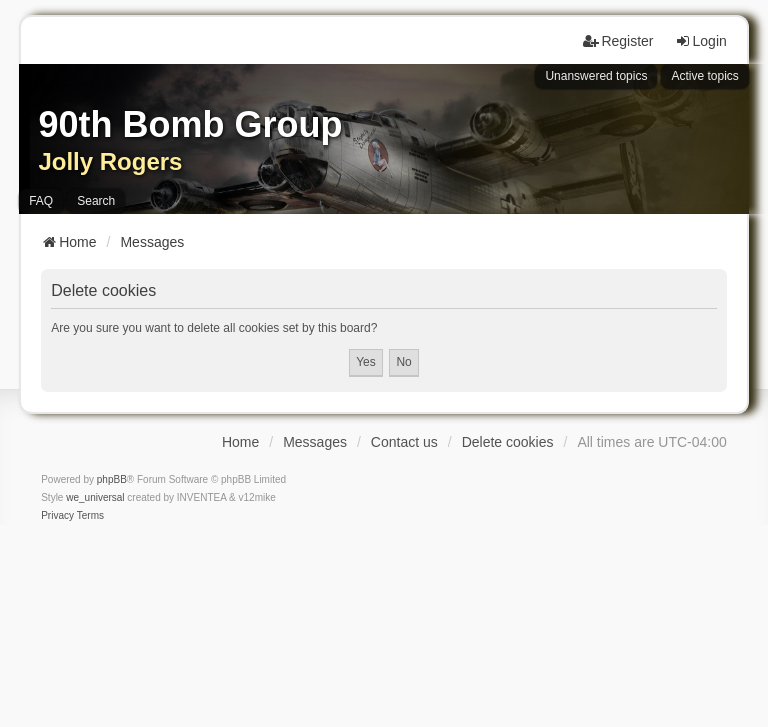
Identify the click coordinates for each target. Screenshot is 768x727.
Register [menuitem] (618, 41)
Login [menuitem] (701, 41)
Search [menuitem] (96, 201)
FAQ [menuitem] (41, 201)
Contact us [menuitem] (404, 442)
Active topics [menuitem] (704, 76)
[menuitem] (57, 516)
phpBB (112, 479)
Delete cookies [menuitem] (508, 442)
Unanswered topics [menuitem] (596, 76)
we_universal (95, 497)
